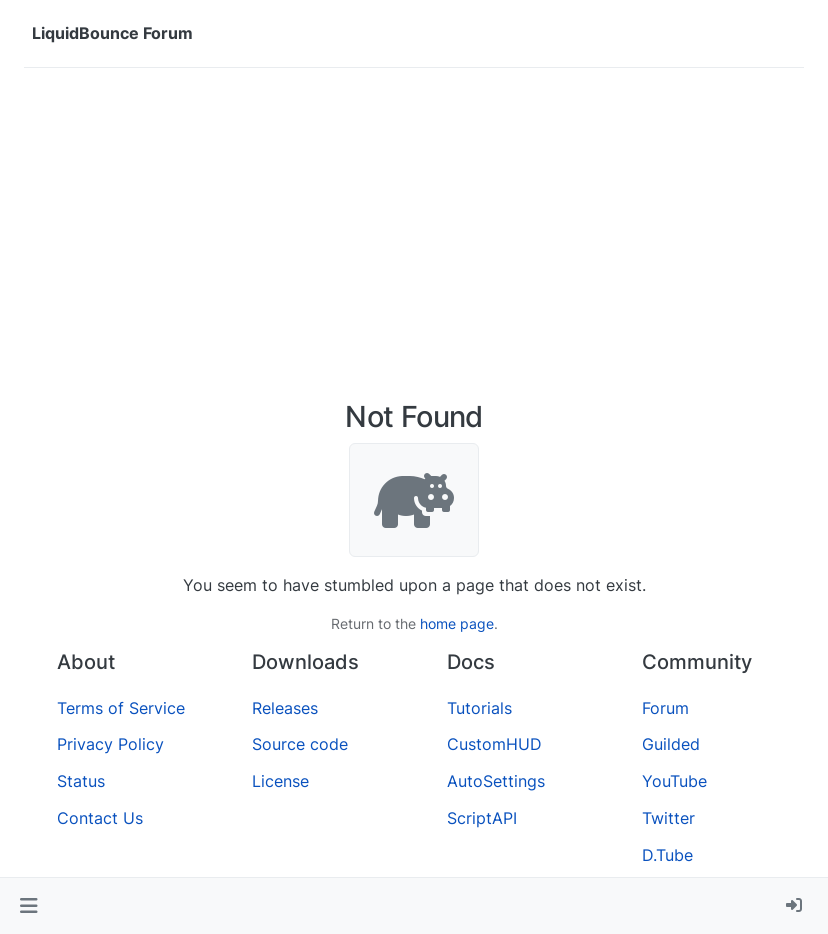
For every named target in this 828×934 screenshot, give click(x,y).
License (280, 781)
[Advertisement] (414, 234)
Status (81, 781)
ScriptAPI (482, 818)
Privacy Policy (110, 744)
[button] (28, 906)
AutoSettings (496, 781)
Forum (665, 708)
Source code (300, 744)
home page (457, 623)
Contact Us (100, 818)
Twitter (668, 818)
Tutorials (479, 708)
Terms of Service (121, 708)
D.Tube (667, 855)
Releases (285, 708)
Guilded (671, 744)
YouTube (674, 781)
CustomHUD (494, 744)
